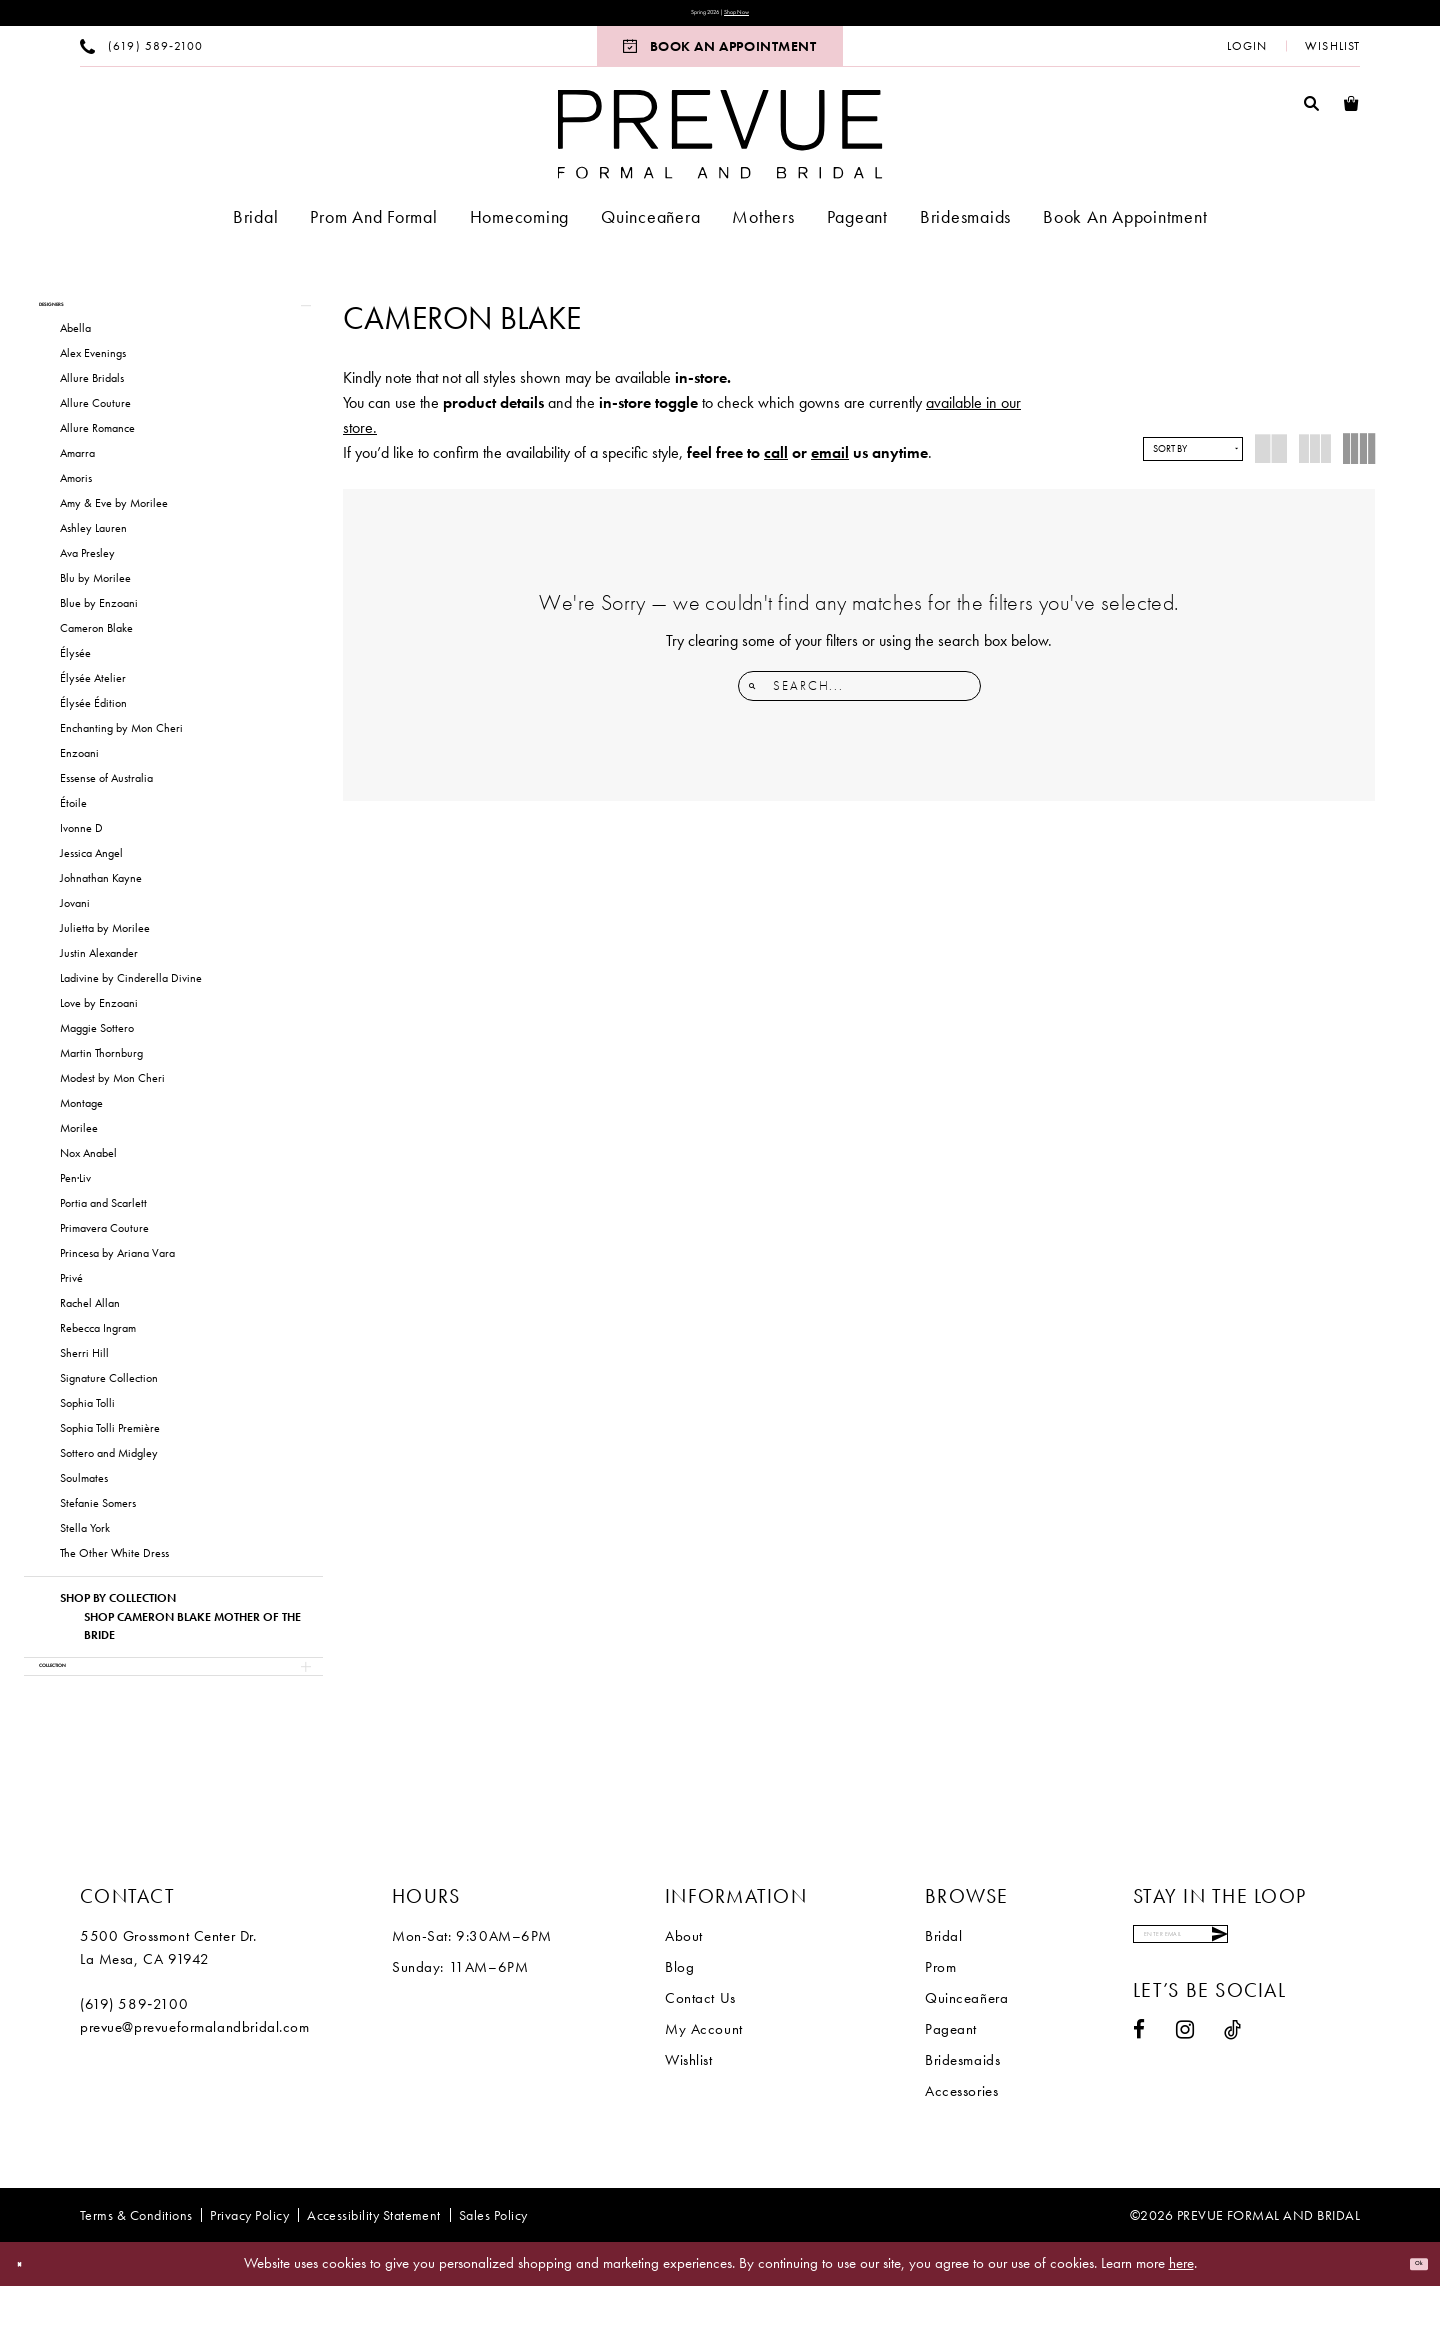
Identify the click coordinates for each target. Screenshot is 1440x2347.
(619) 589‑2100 (134, 2065)
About (684, 1997)
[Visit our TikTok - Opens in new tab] (1233, 2112)
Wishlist (689, 2121)
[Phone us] (141, 56)
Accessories (961, 2152)
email (830, 462)
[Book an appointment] (719, 56)
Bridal (943, 1997)
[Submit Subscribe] (1339, 2006)
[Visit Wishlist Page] (1332, 56)
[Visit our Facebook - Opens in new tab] (1139, 2112)
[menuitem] (141, 56)
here (1181, 2324)
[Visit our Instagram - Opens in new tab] (1185, 2112)
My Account (704, 2090)
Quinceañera (966, 2059)
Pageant (951, 2090)
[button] (1247, 56)
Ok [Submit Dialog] (1407, 2325)
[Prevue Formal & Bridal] (720, 144)
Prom (940, 2028)
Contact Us (700, 2059)
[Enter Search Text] (859, 696)
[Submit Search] (757, 696)
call (776, 462)
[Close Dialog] (29, 2325)
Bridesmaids (962, 2121)
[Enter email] (1245, 2006)
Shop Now (761, 18)
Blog (679, 2028)
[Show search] (1312, 112)
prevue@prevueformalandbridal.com (195, 2088)
